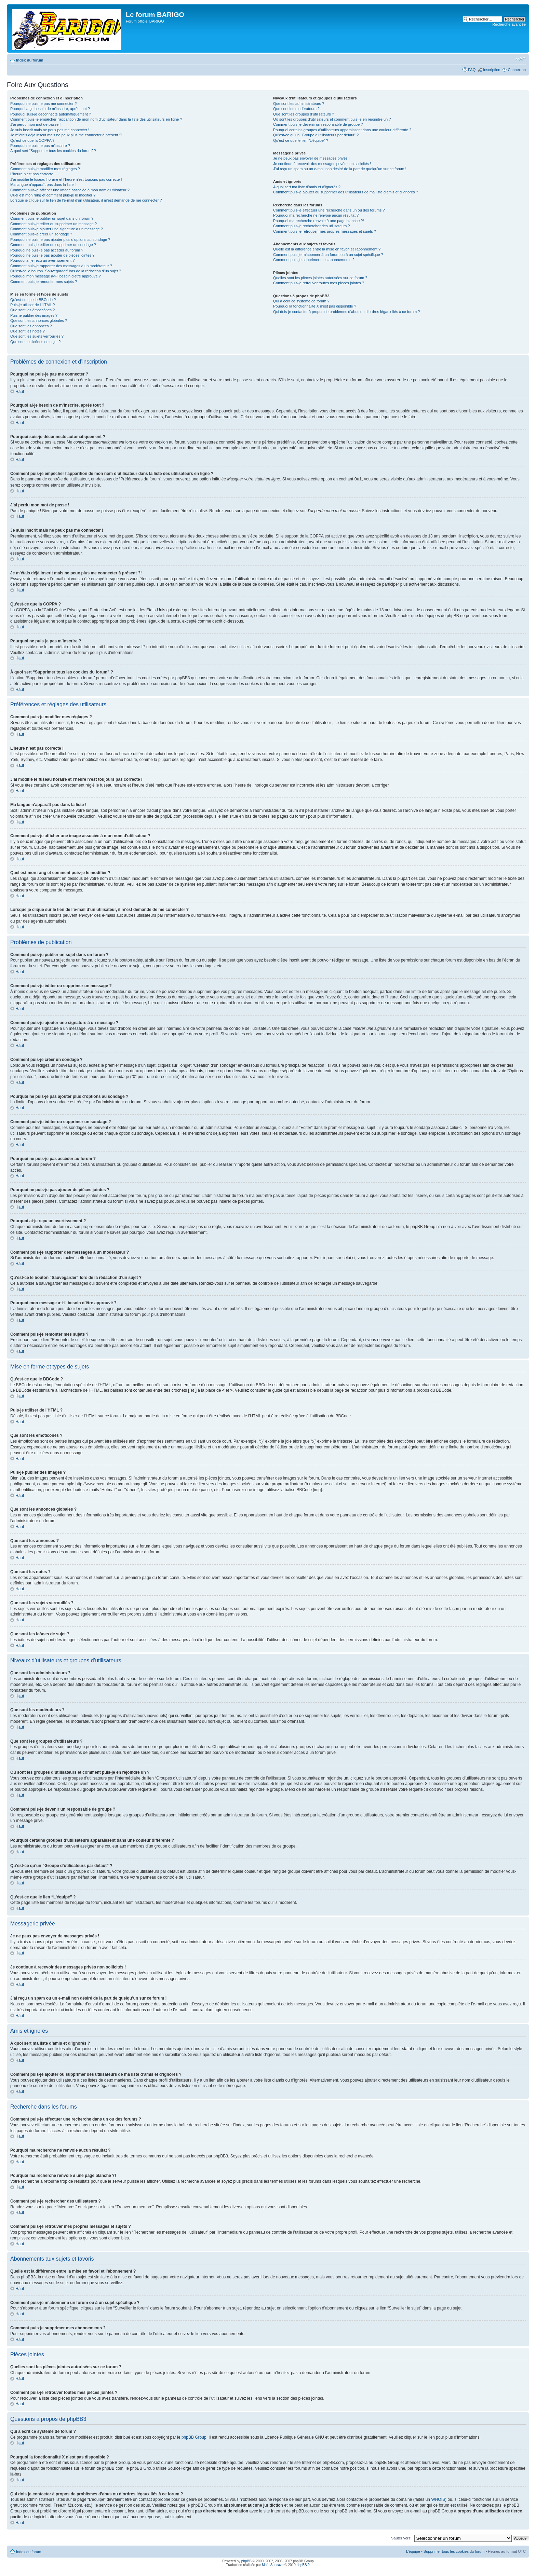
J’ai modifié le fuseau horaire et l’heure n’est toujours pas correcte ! (66, 179)
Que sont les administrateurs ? (298, 103)
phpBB (246, 2561)
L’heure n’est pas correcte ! (32, 174)
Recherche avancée (509, 24)
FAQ (471, 70)
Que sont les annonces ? (31, 326)
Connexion (517, 70)
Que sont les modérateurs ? (296, 109)
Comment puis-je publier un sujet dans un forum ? (51, 218)
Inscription (491, 70)
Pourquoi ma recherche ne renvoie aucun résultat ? (316, 215)
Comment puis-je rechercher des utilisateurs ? (311, 226)
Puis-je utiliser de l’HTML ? (32, 305)
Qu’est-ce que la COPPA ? (32, 140)
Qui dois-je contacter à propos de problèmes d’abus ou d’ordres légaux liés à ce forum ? (346, 312)
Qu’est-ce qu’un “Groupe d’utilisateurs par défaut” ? (316, 135)
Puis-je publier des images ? (33, 315)
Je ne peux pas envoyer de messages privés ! (311, 158)
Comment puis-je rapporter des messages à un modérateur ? (61, 266)
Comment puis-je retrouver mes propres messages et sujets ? (324, 231)
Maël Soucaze (272, 2564)
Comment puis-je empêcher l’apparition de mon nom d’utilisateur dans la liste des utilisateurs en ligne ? (96, 119)
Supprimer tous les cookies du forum (454, 2551)
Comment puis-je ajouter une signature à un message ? (56, 229)
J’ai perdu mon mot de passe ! (35, 124)
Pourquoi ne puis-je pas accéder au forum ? (46, 250)
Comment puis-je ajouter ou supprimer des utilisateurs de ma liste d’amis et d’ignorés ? (345, 192)
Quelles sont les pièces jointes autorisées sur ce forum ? (320, 278)
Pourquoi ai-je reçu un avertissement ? (42, 260)
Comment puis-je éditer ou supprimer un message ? (53, 224)
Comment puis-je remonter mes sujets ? (43, 282)
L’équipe (413, 2551)
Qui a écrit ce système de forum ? (301, 301)
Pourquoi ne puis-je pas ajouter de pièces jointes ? (52, 255)
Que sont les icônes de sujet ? (35, 342)
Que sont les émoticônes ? (32, 310)
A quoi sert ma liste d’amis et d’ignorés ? (306, 187)
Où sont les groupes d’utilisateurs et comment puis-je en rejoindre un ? (332, 119)
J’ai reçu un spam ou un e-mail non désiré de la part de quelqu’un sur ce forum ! (339, 169)
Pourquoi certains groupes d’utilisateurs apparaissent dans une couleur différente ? (342, 130)
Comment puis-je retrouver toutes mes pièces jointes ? (318, 283)
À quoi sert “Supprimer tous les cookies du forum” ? (53, 151)
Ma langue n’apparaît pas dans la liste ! (43, 184)
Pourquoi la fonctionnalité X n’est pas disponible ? (314, 306)
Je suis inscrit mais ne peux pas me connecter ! (49, 130)
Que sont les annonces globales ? (38, 320)
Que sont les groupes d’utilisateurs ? (303, 114)
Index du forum (29, 60)
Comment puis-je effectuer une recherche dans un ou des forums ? (329, 210)
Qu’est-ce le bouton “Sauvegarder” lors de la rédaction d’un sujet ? (65, 271)
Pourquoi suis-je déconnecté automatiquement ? (50, 114)
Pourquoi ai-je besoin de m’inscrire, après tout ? (50, 109)
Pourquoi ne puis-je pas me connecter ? (43, 103)
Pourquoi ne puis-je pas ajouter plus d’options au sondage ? (60, 239)
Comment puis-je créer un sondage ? (41, 234)
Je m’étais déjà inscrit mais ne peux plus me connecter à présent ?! (66, 135)
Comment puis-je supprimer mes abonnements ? (313, 260)
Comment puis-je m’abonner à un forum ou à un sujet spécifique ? (328, 255)
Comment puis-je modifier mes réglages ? (45, 169)
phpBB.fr (303, 2564)
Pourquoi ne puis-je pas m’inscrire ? (40, 146)
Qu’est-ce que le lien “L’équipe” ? (300, 140)
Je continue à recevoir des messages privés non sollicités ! (322, 164)
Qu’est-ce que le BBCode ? (33, 300)
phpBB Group (194, 2437)
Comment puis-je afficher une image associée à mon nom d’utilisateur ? (70, 190)
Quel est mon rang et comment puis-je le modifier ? (52, 195)
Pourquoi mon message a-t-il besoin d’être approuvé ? (55, 276)
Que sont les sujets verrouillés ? (37, 336)
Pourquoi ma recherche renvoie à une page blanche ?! (318, 221)
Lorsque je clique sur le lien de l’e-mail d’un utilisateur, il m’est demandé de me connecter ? (86, 200)
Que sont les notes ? (27, 331)
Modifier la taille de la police (521, 59)
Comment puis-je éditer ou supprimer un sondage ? (53, 245)
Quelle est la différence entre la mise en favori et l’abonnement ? (326, 249)
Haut (19, 391)
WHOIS (438, 2499)
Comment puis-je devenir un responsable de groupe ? (318, 124)
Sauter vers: (401, 2538)
